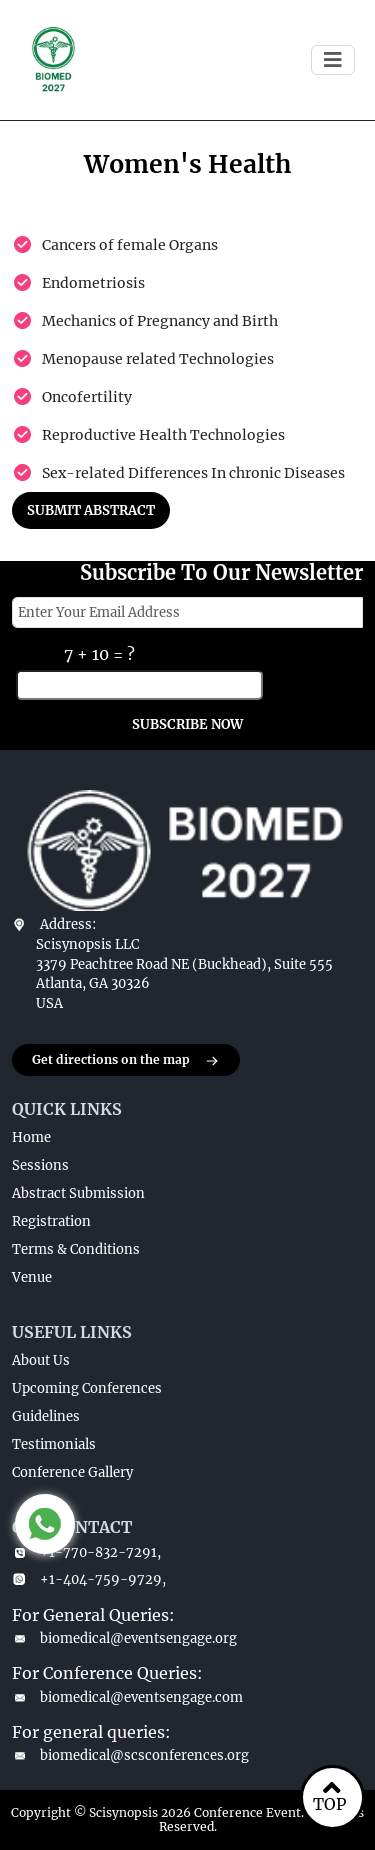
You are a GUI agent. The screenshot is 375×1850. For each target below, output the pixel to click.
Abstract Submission (78, 1193)
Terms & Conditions (76, 1249)
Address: (68, 924)
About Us (41, 1360)
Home (31, 1137)
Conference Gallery (72, 1472)
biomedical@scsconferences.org (130, 1755)
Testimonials (54, 1444)
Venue (32, 1277)
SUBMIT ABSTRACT (91, 510)
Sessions (40, 1165)
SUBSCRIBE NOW (187, 724)
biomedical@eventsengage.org (124, 1638)
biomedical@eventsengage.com (127, 1697)
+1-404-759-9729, (89, 1579)
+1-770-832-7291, (86, 1552)
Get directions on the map (126, 1061)
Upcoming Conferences (87, 1388)
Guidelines (46, 1416)
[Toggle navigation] (333, 60)
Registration (51, 1221)
